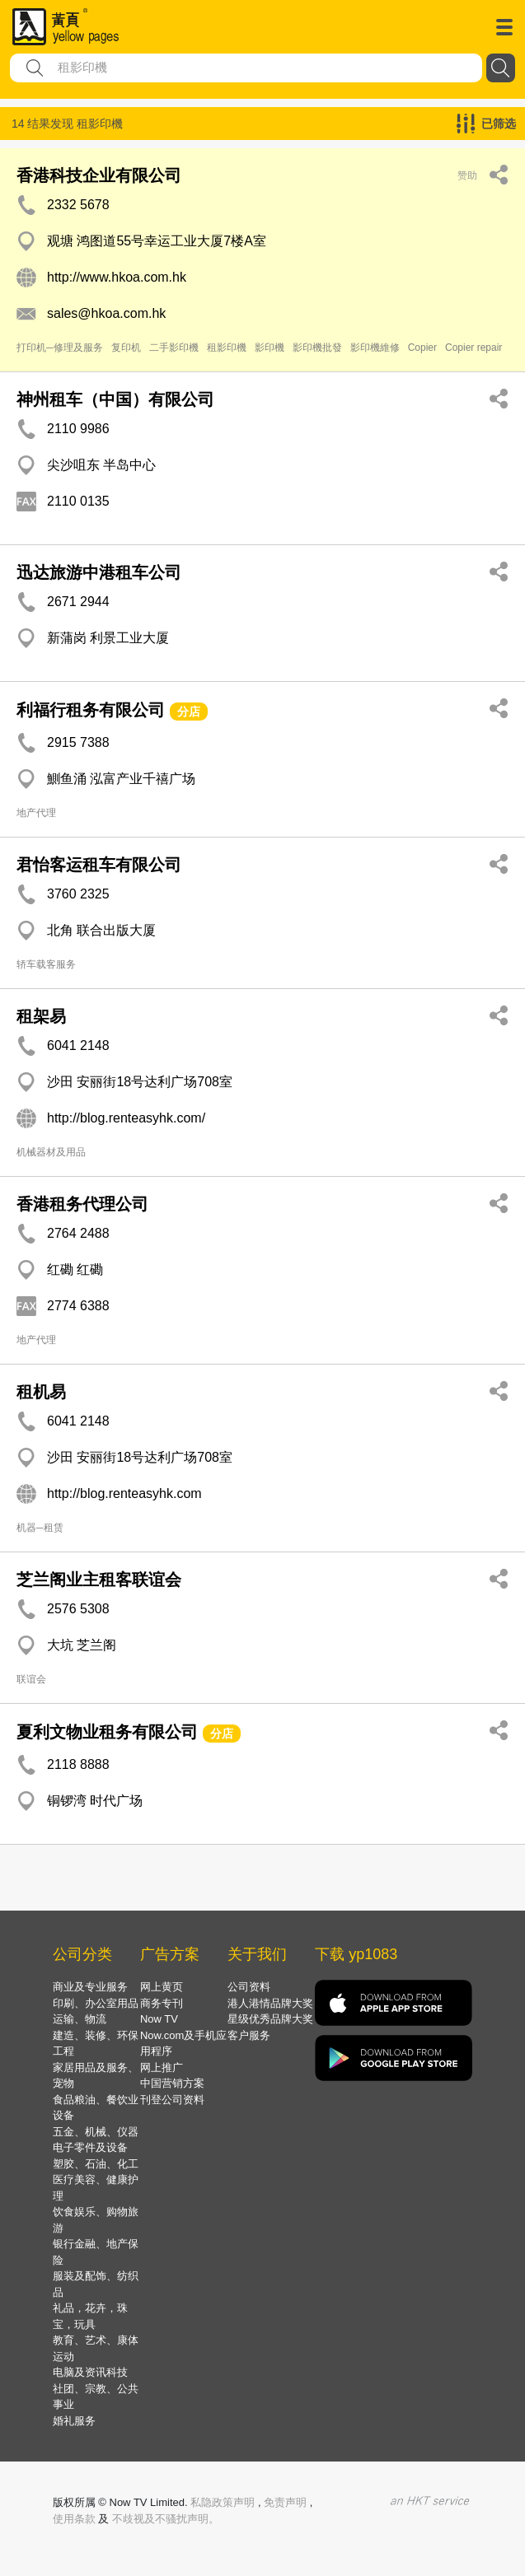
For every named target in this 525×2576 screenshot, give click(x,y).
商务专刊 (161, 2003)
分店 (188, 711)
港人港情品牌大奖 (270, 2003)
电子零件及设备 (90, 2147)
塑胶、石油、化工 (95, 2164)
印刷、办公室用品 (95, 2003)
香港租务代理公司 (82, 1204)
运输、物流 (79, 2019)
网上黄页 (161, 1987)
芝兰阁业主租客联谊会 (98, 1579)
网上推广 (161, 2067)
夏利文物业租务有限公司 (107, 1732)
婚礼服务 (74, 2421)
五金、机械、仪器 (95, 2132)
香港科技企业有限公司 (98, 175)
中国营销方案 (172, 2083)
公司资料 (248, 1987)
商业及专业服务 (90, 1987)
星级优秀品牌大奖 (270, 2019)
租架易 (41, 1016)
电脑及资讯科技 (90, 2372)
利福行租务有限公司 (90, 710)
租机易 (41, 1392)
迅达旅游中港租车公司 (98, 572)
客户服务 (248, 2035)
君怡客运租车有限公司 (98, 865)
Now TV (159, 2019)
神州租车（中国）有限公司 (115, 399)
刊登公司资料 (172, 2099)
